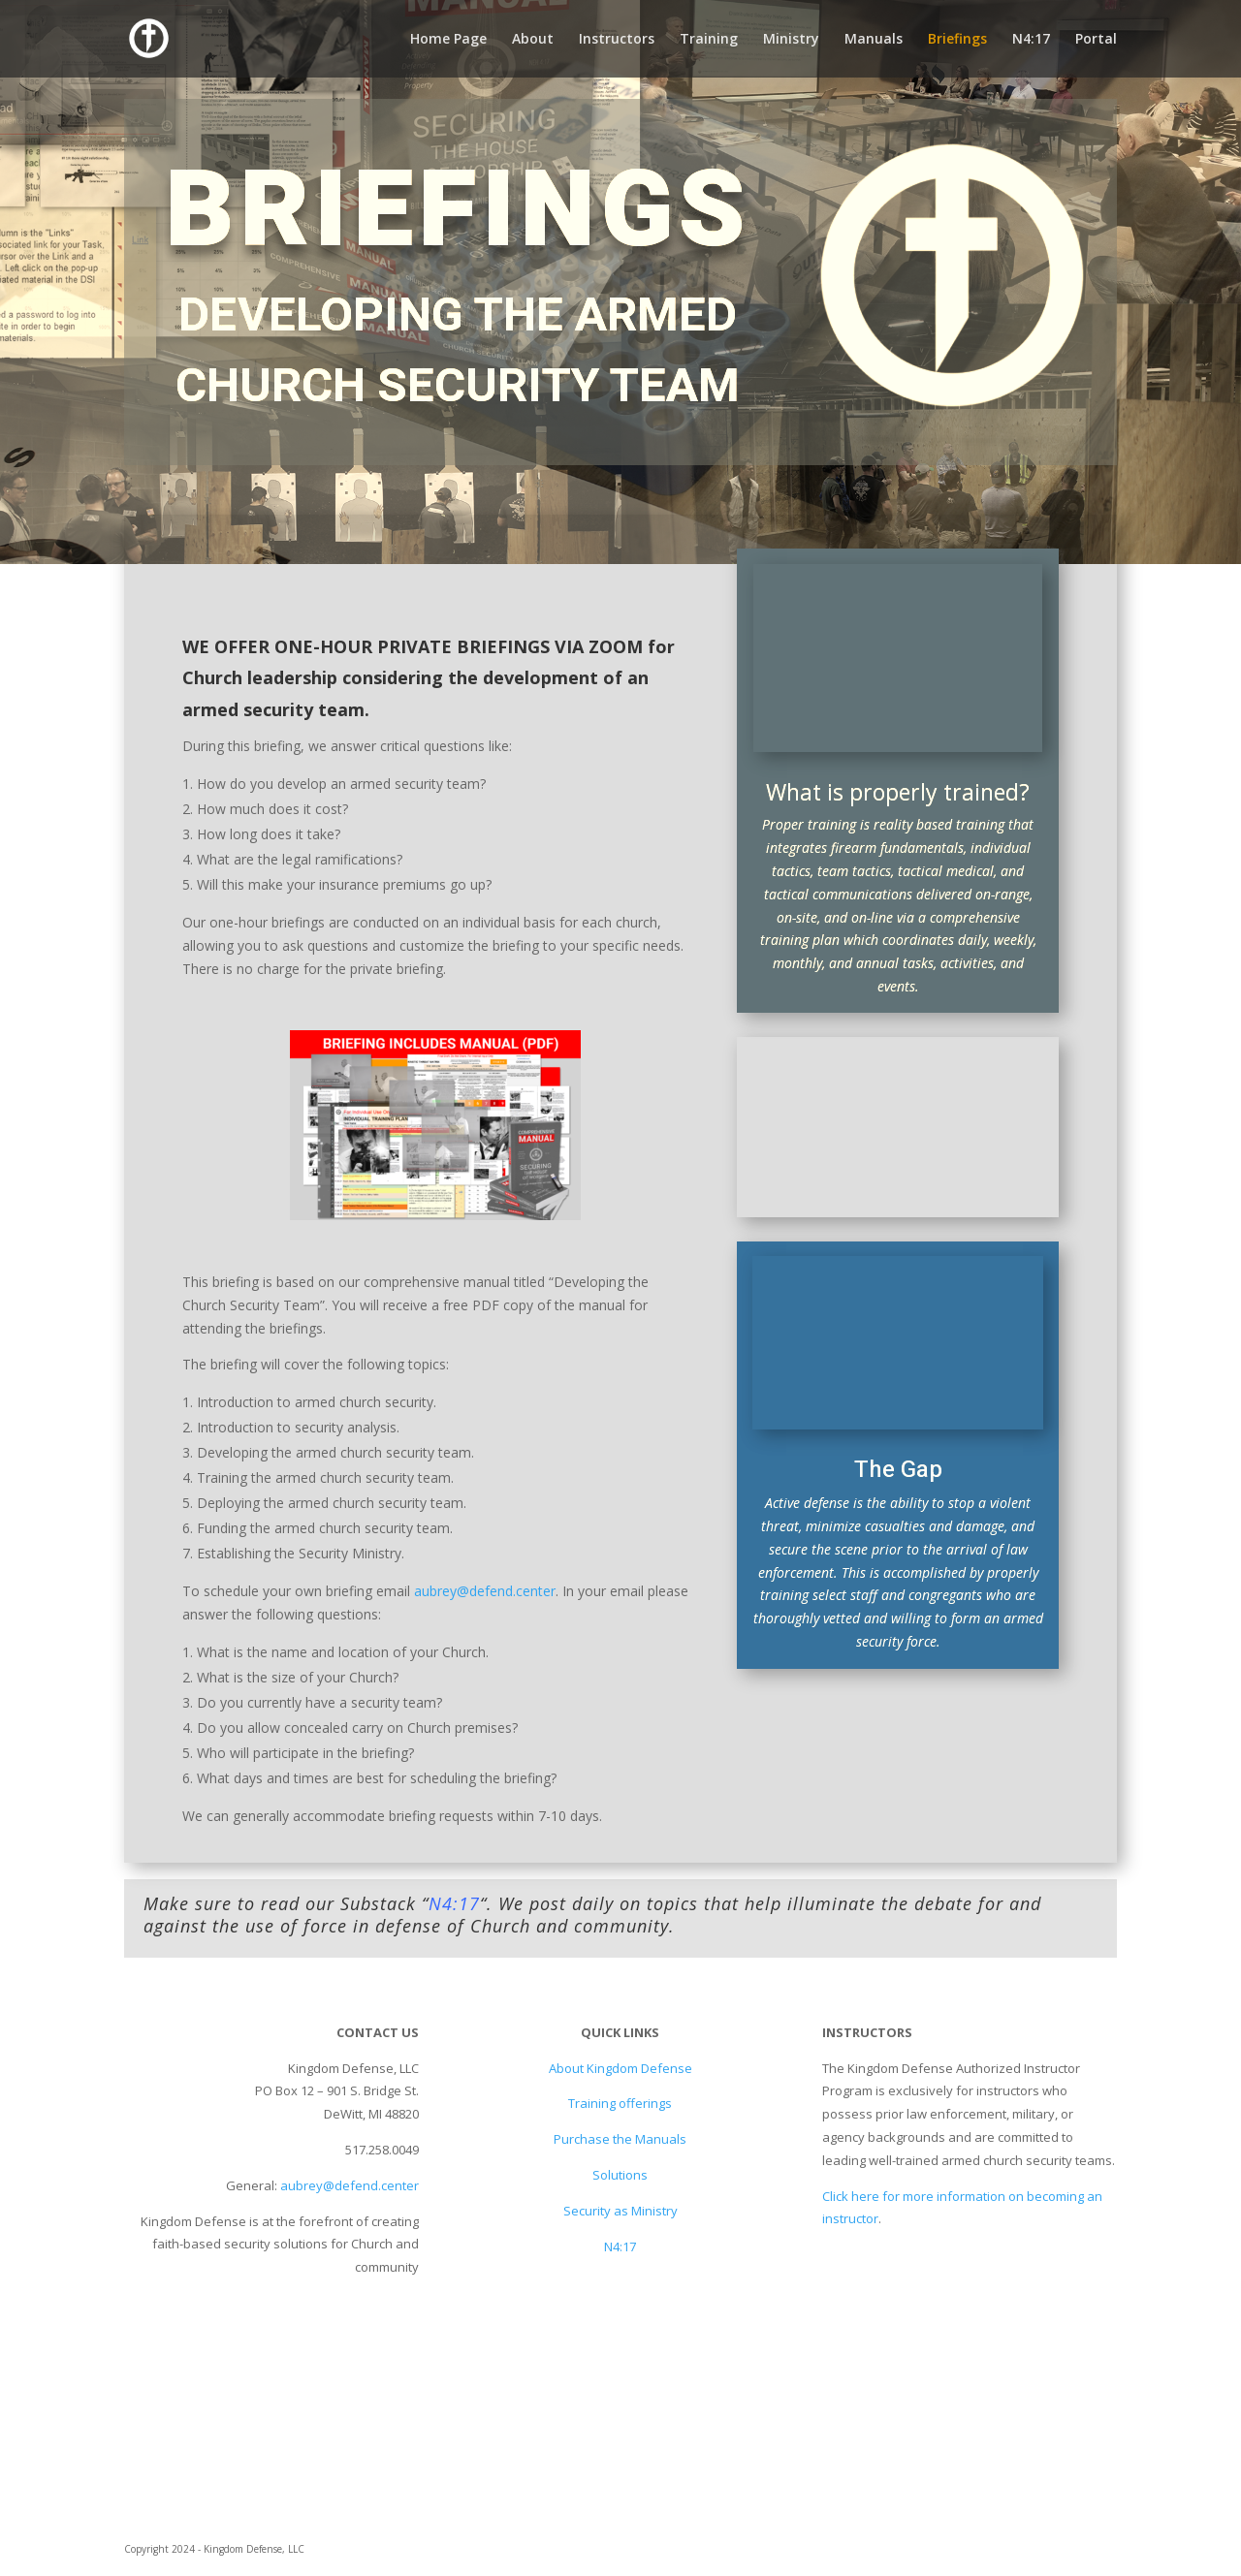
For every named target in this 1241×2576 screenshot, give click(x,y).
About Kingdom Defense (620, 2068)
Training (709, 39)
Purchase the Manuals (620, 2139)
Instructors (616, 39)
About (533, 39)
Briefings (957, 39)
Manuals (873, 39)
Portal (1096, 39)
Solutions (620, 2174)
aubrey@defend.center (485, 1591)
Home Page (448, 39)
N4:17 (1031, 39)
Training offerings (620, 2103)
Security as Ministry (620, 2210)
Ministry (791, 39)
